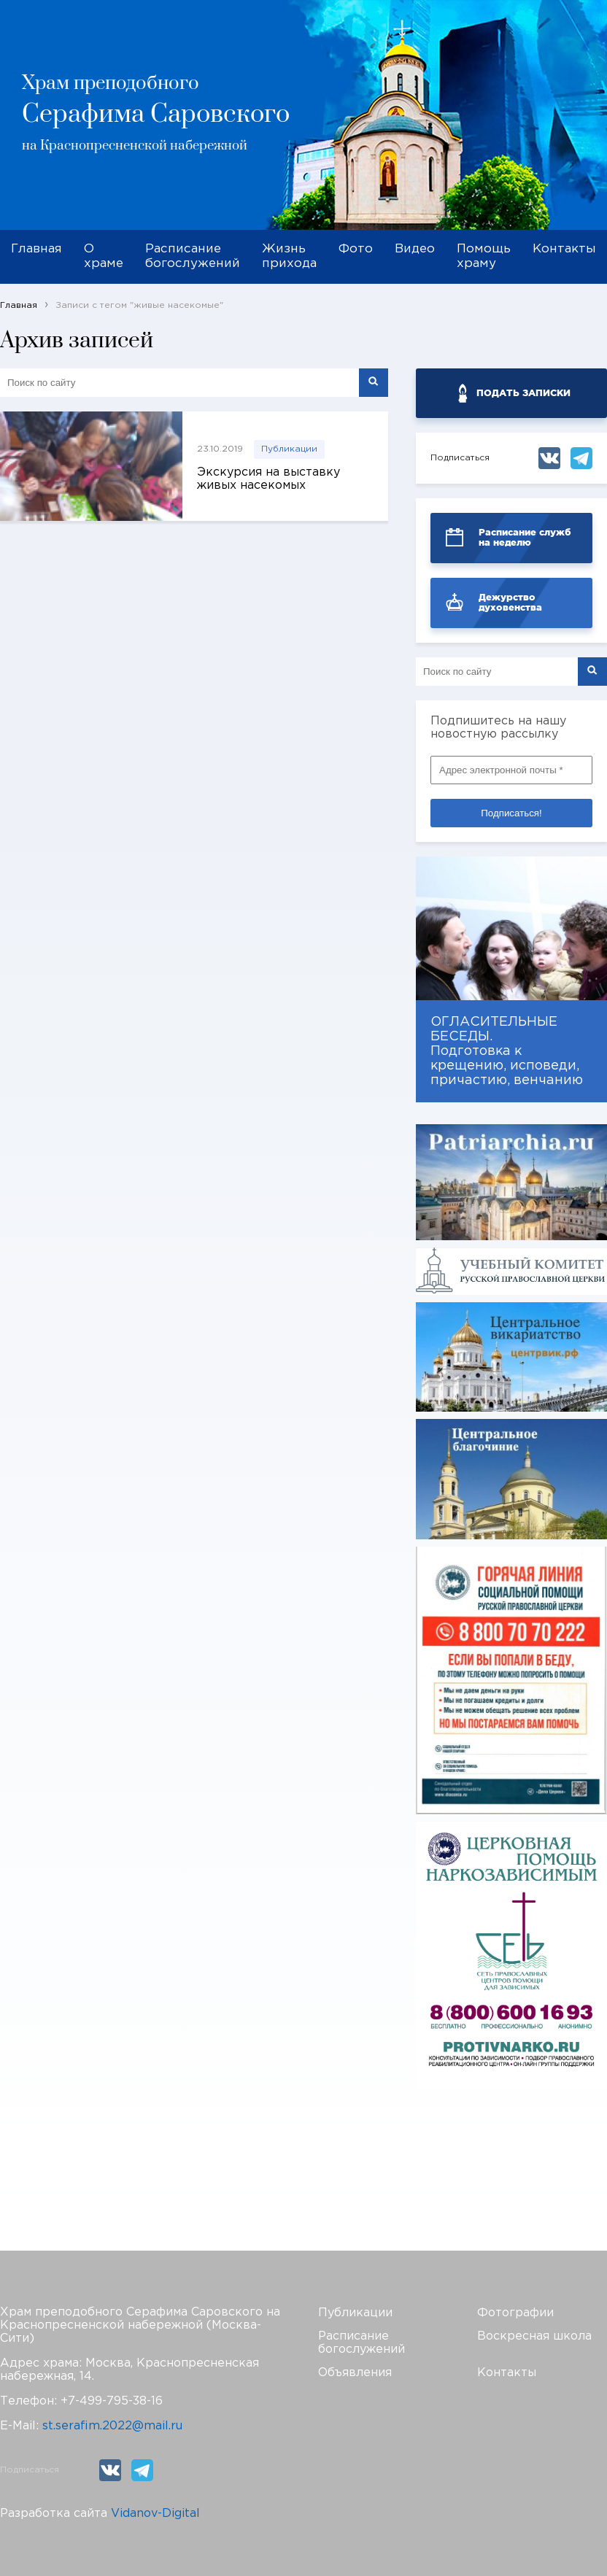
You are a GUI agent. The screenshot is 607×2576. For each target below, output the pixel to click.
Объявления (355, 2372)
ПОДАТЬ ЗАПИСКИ (523, 392)
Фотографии (515, 2313)
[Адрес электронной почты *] (511, 770)
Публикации (289, 449)
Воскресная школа (534, 2336)
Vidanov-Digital (155, 2513)
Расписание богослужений (192, 256)
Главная (36, 249)
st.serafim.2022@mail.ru (112, 2426)
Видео (415, 249)
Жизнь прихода (289, 256)
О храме (103, 256)
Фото (356, 249)
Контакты (564, 249)
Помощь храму (484, 256)
